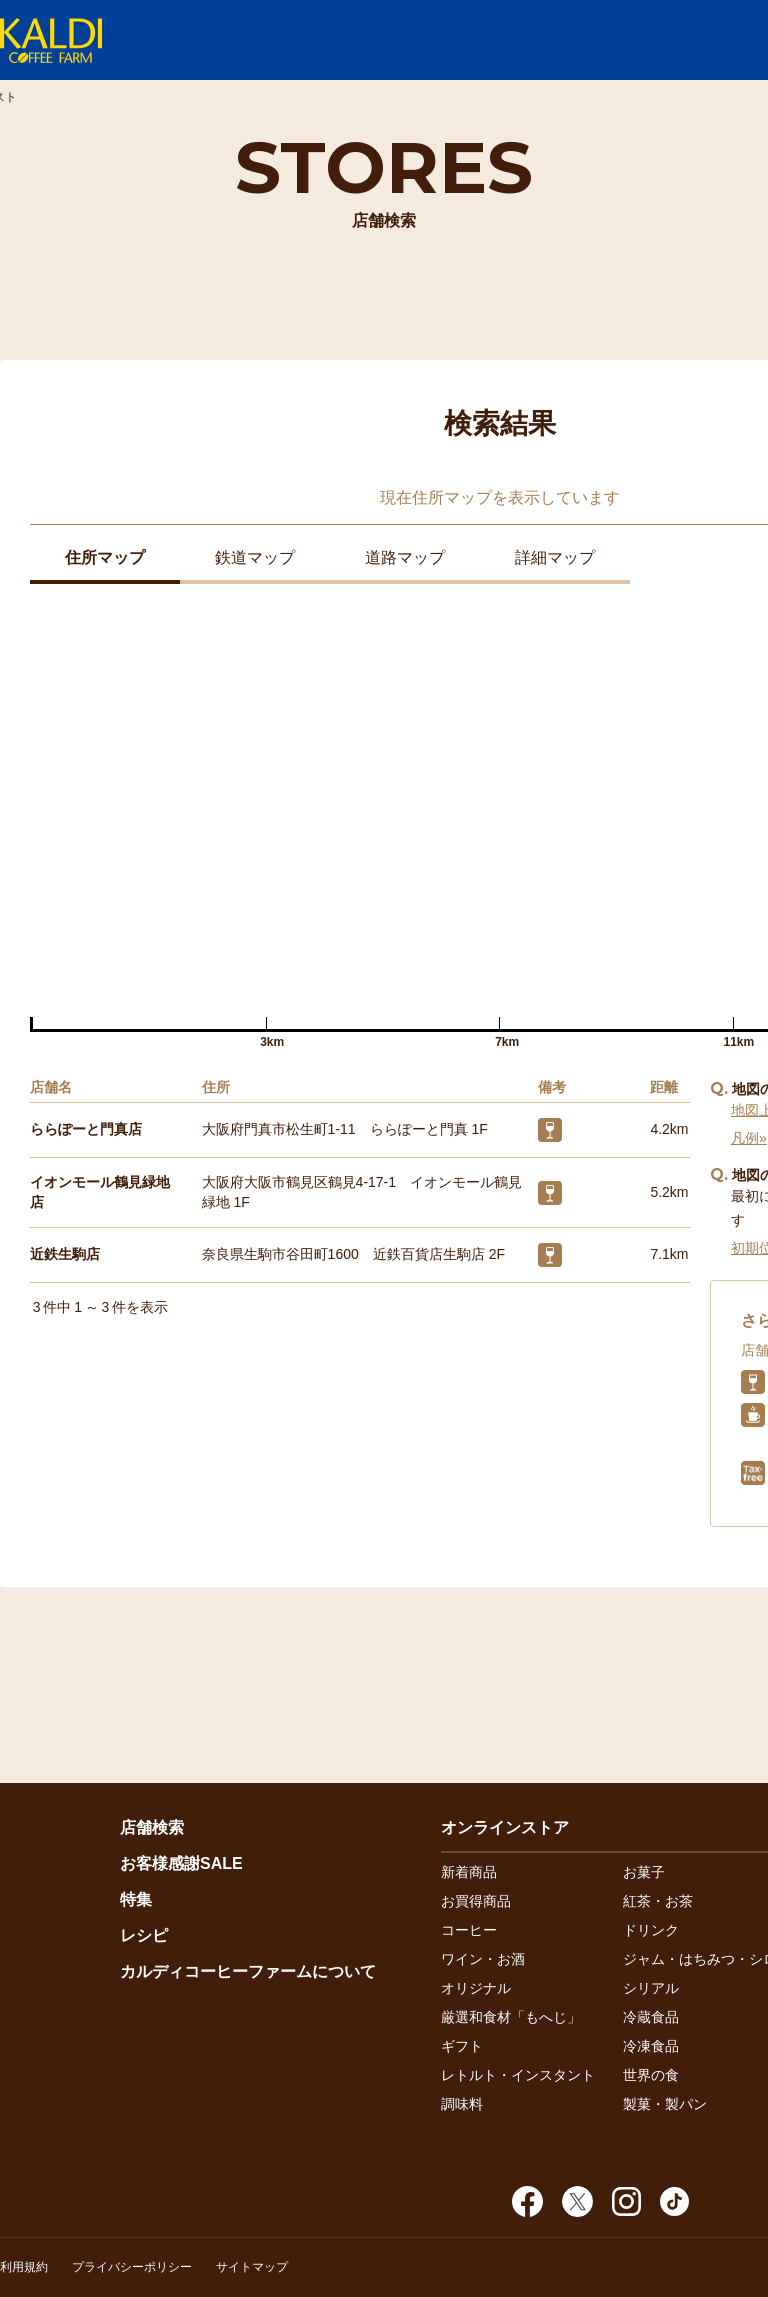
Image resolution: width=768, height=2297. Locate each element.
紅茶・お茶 (658, 1901)
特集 (136, 1899)
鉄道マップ (255, 557)
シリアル (651, 1988)
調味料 (462, 2104)
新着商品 (469, 1872)
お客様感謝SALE (181, 1863)
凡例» (749, 1138)
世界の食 (651, 2075)
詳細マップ (555, 557)
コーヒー (469, 1930)
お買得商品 (476, 1901)
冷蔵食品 (651, 2017)
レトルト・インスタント (518, 2075)
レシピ (144, 1935)
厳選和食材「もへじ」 (511, 2017)
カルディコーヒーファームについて (248, 1971)
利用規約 (24, 2267)
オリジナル (476, 1988)
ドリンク (651, 1930)
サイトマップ (252, 2267)
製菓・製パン (665, 2104)
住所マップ (105, 557)
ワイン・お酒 (483, 1959)
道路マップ (405, 557)
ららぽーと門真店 (86, 1129)
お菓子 (644, 1872)
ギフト (462, 2046)
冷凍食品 (651, 2046)
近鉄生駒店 (65, 1254)
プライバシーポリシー (132, 2267)
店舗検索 (152, 1827)
